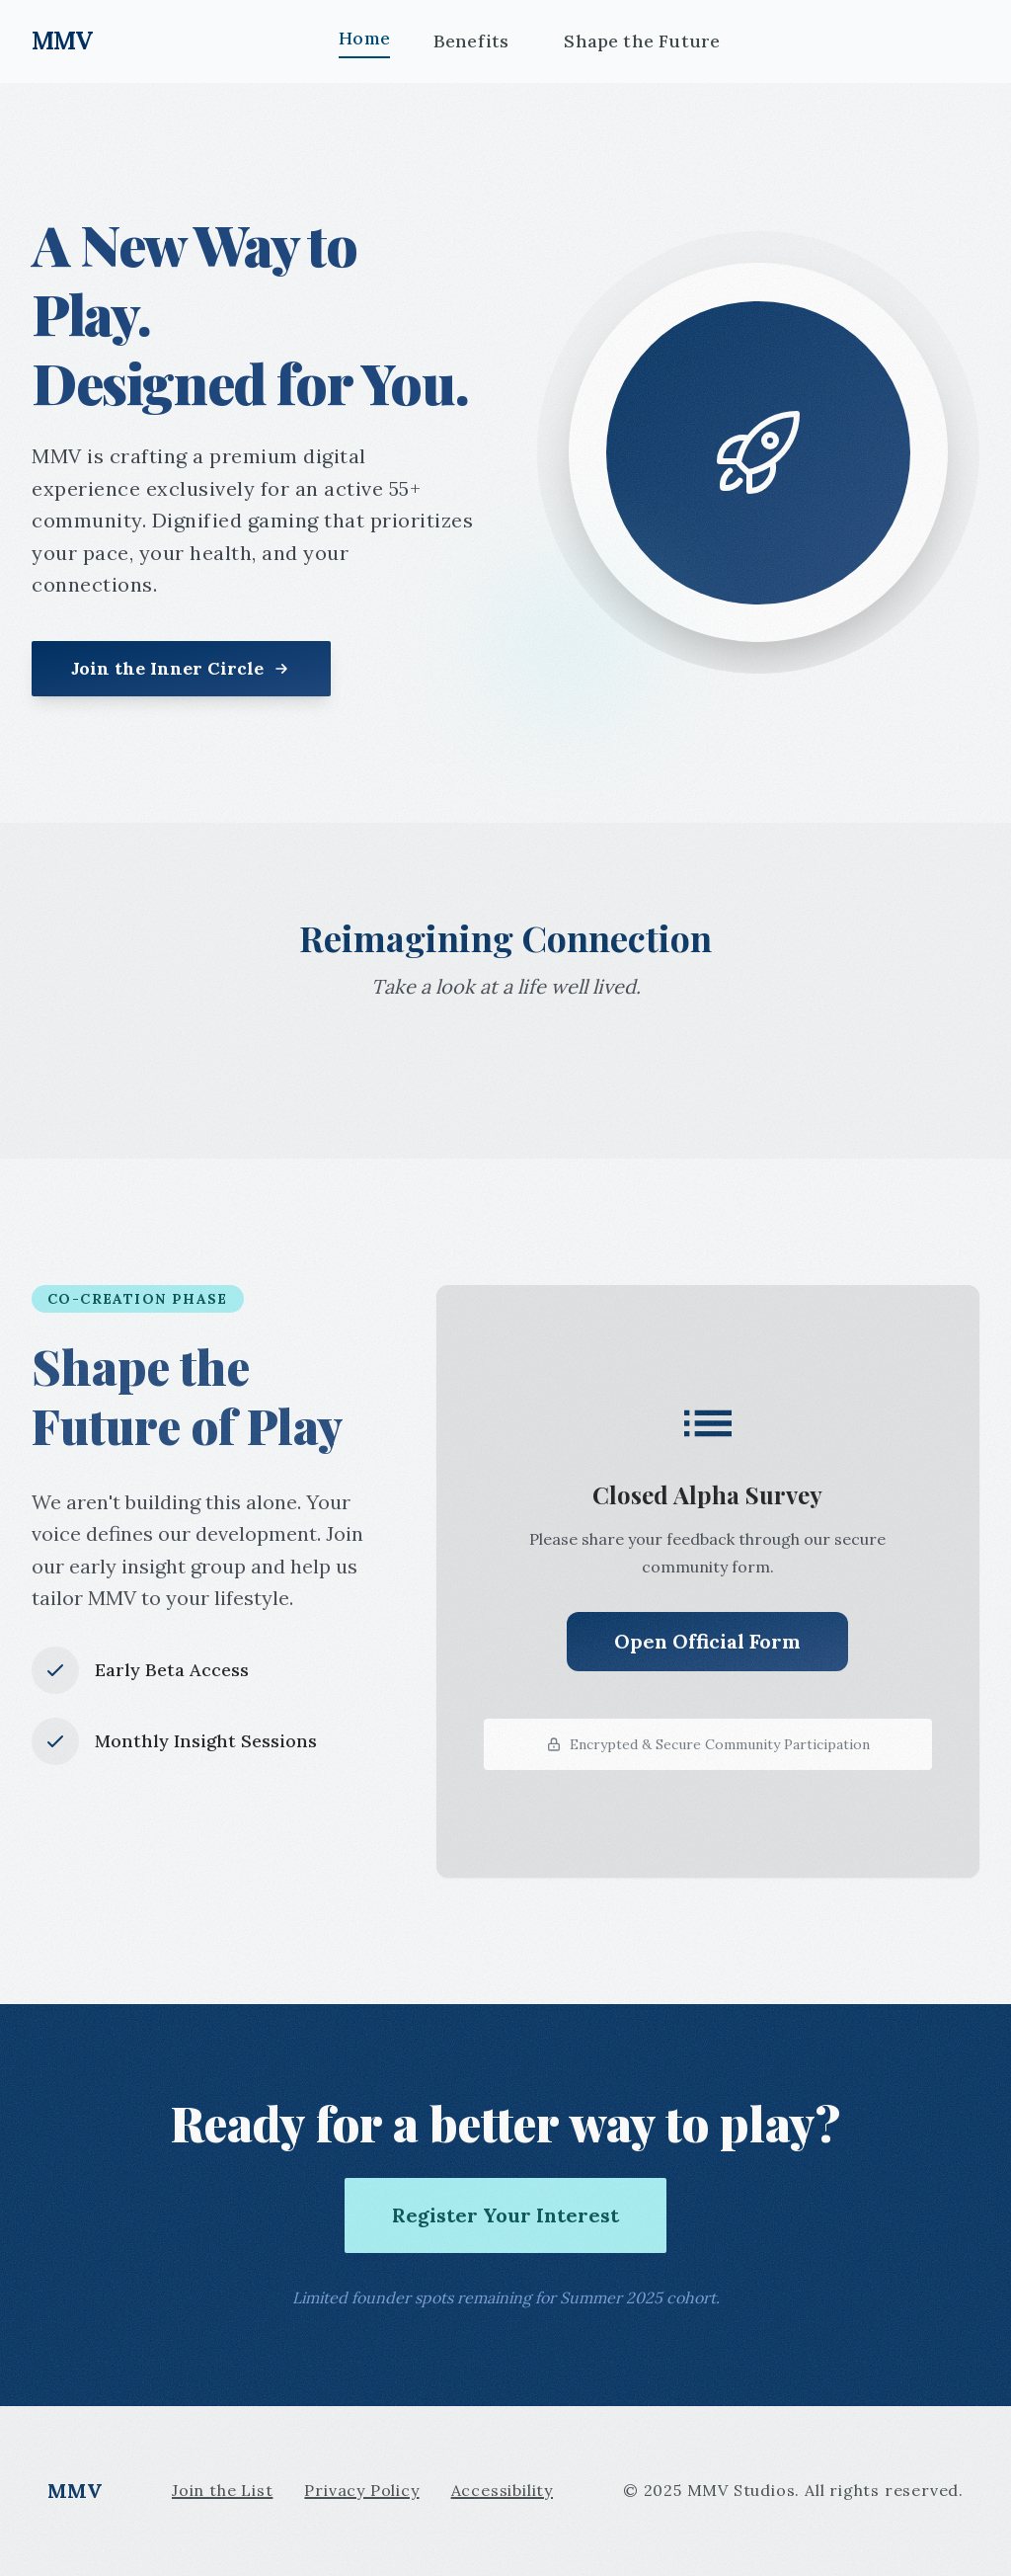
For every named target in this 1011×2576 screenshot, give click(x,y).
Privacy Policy (361, 2490)
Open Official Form (707, 1641)
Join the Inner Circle (181, 668)
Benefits (470, 41)
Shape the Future (642, 41)
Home (364, 38)
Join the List (222, 2490)
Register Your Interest (505, 2215)
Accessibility (502, 2490)
